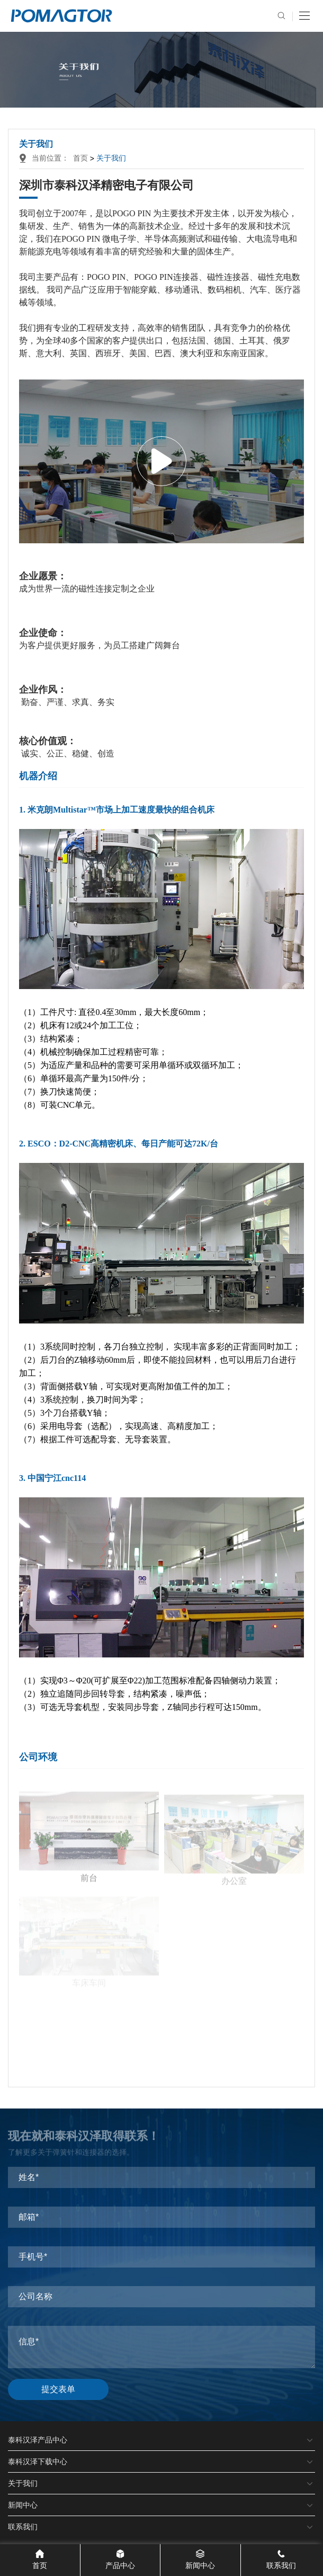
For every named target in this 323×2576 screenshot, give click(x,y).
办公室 (234, 1843)
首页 (80, 158)
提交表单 (58, 2389)
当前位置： (46, 158)
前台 (89, 1842)
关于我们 (111, 158)
